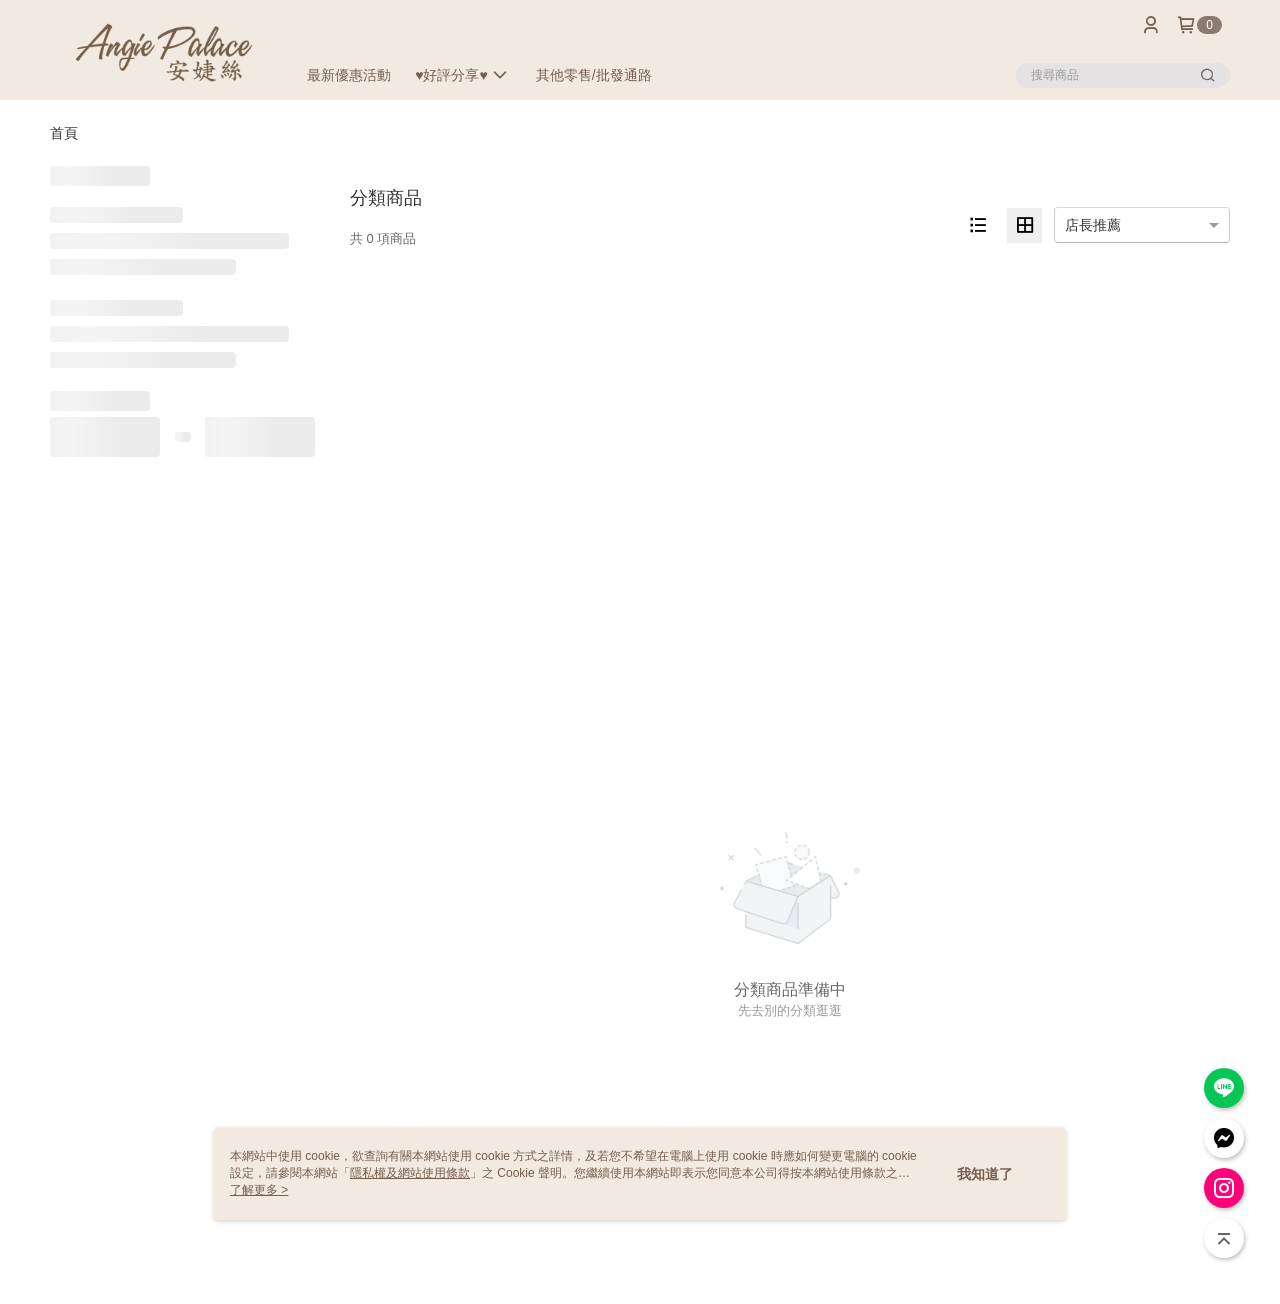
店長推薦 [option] (1093, 225)
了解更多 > (259, 1190)
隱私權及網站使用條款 (410, 1173)
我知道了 (985, 1174)
